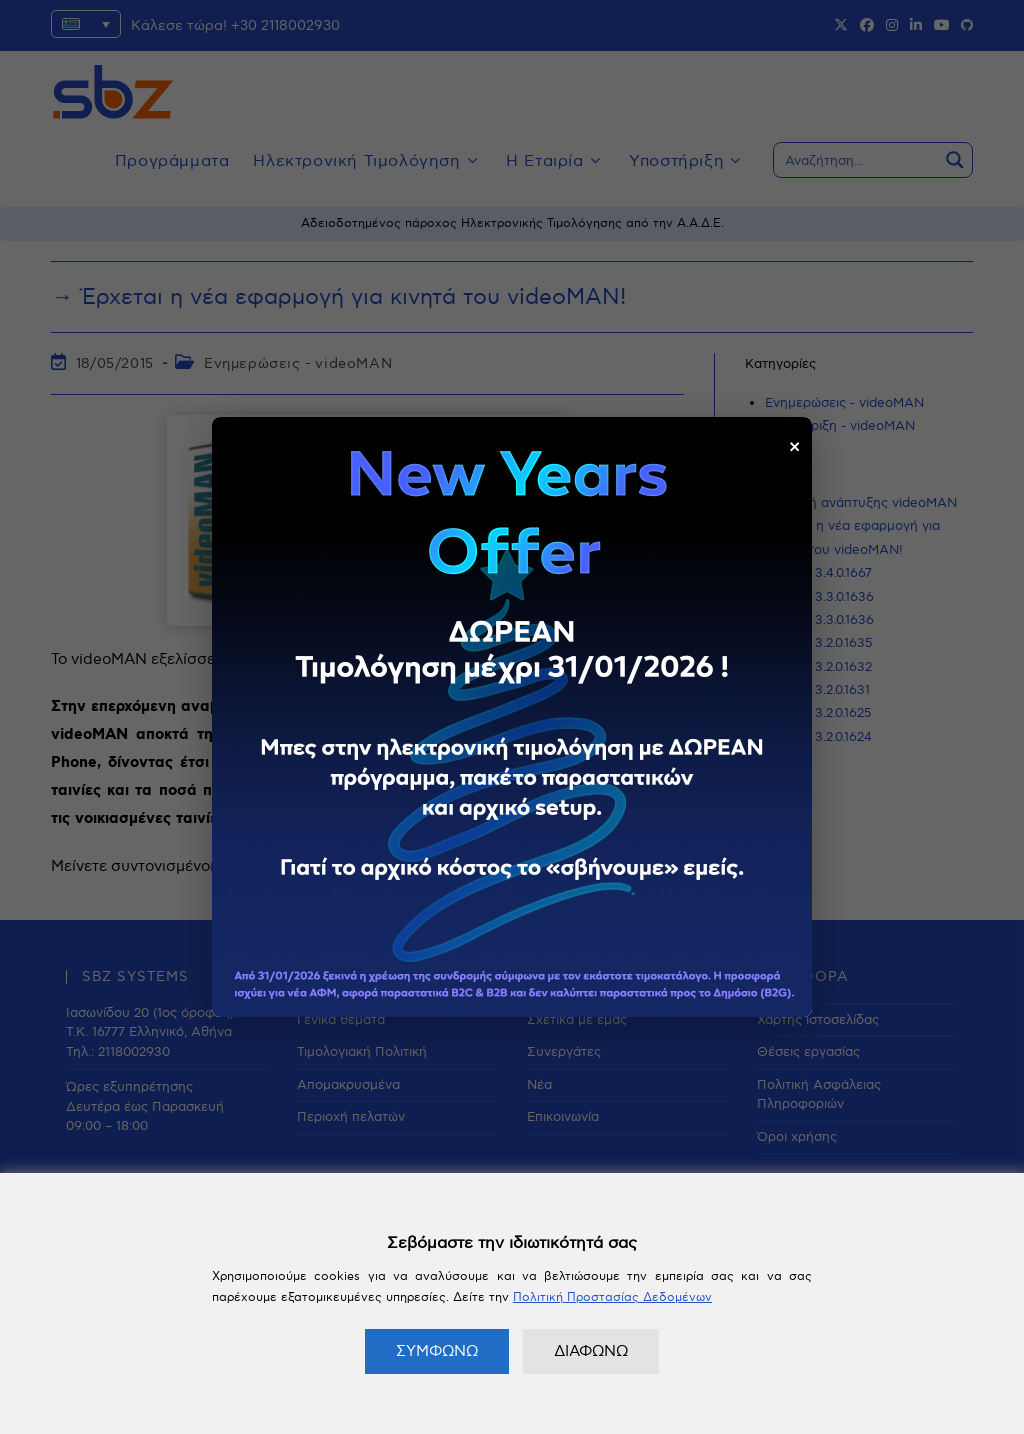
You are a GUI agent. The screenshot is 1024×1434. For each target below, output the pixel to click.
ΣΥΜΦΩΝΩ (437, 1351)
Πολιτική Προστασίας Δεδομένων (612, 1297)
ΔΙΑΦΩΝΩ (591, 1351)
